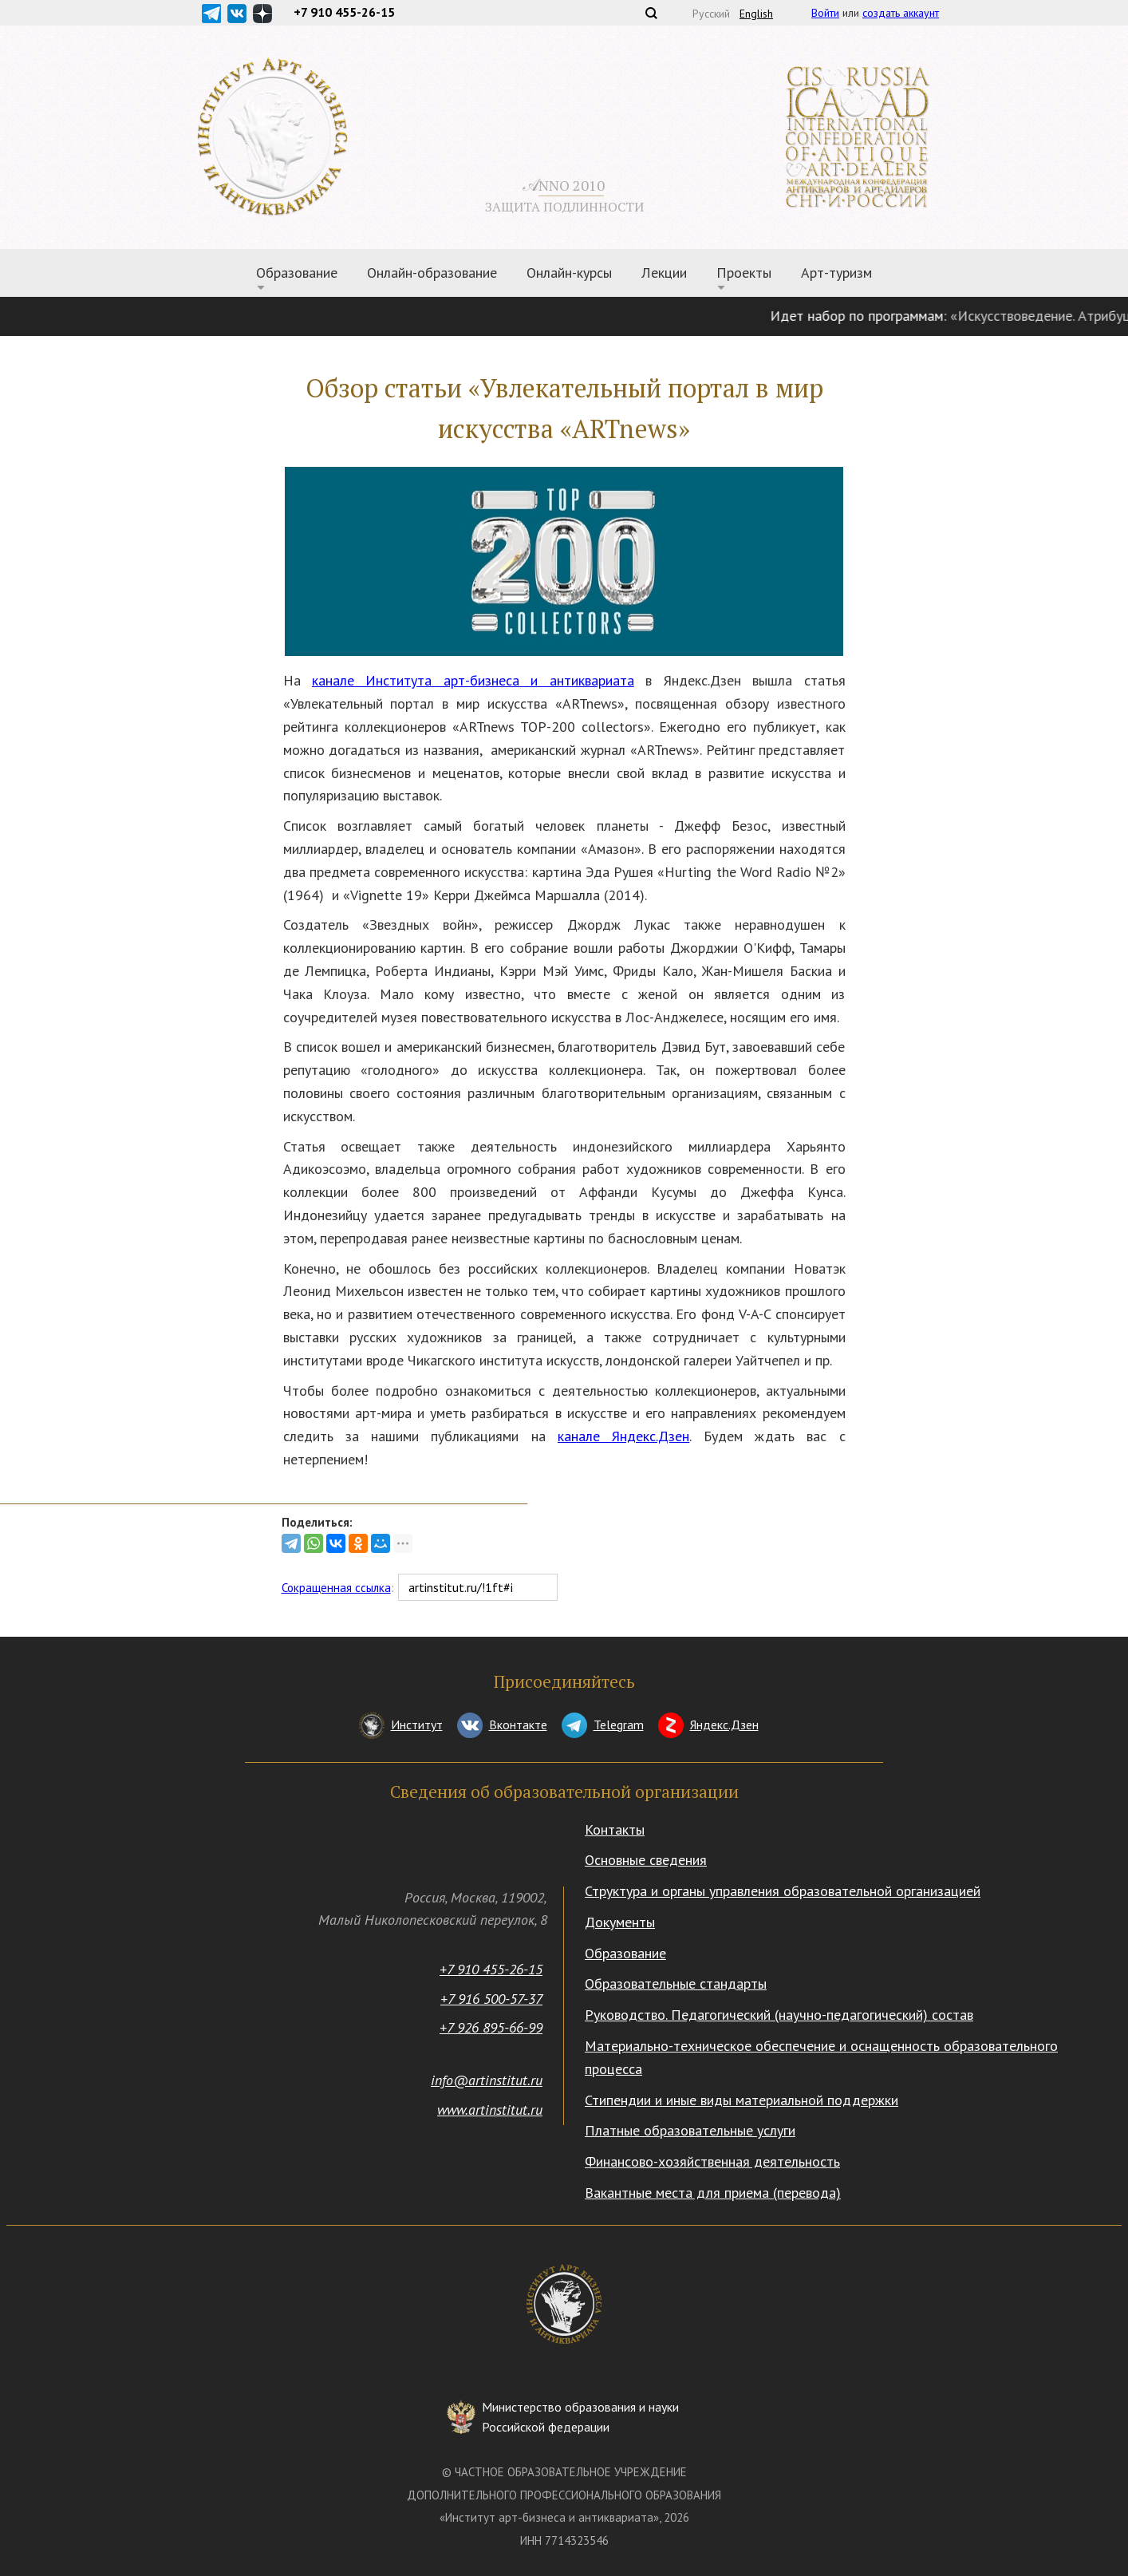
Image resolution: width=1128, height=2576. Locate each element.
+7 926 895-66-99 (491, 2027)
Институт (417, 1724)
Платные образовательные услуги (690, 2130)
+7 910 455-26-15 (491, 1969)
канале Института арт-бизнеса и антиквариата (473, 680)
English (756, 13)
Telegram (619, 1724)
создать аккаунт (900, 13)
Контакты (615, 1829)
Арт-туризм (836, 272)
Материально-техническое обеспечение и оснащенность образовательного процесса (821, 2057)
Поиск (651, 13)
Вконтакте (518, 1724)
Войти (825, 13)
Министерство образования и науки (580, 2418)
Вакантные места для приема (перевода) (713, 2192)
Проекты (743, 272)
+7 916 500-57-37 (491, 1998)
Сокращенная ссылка (336, 1587)
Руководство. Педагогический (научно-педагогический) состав (779, 2014)
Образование (296, 272)
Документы (620, 1922)
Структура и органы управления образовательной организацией (782, 1891)
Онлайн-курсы (569, 272)
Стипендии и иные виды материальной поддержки (741, 2100)
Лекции (664, 272)
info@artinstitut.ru (486, 2080)
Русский (711, 13)
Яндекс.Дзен (724, 1724)
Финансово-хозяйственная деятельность (712, 2161)
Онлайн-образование (432, 272)
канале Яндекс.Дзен (623, 1436)
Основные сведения (646, 1860)
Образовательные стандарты (676, 1983)
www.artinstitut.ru (489, 2109)
